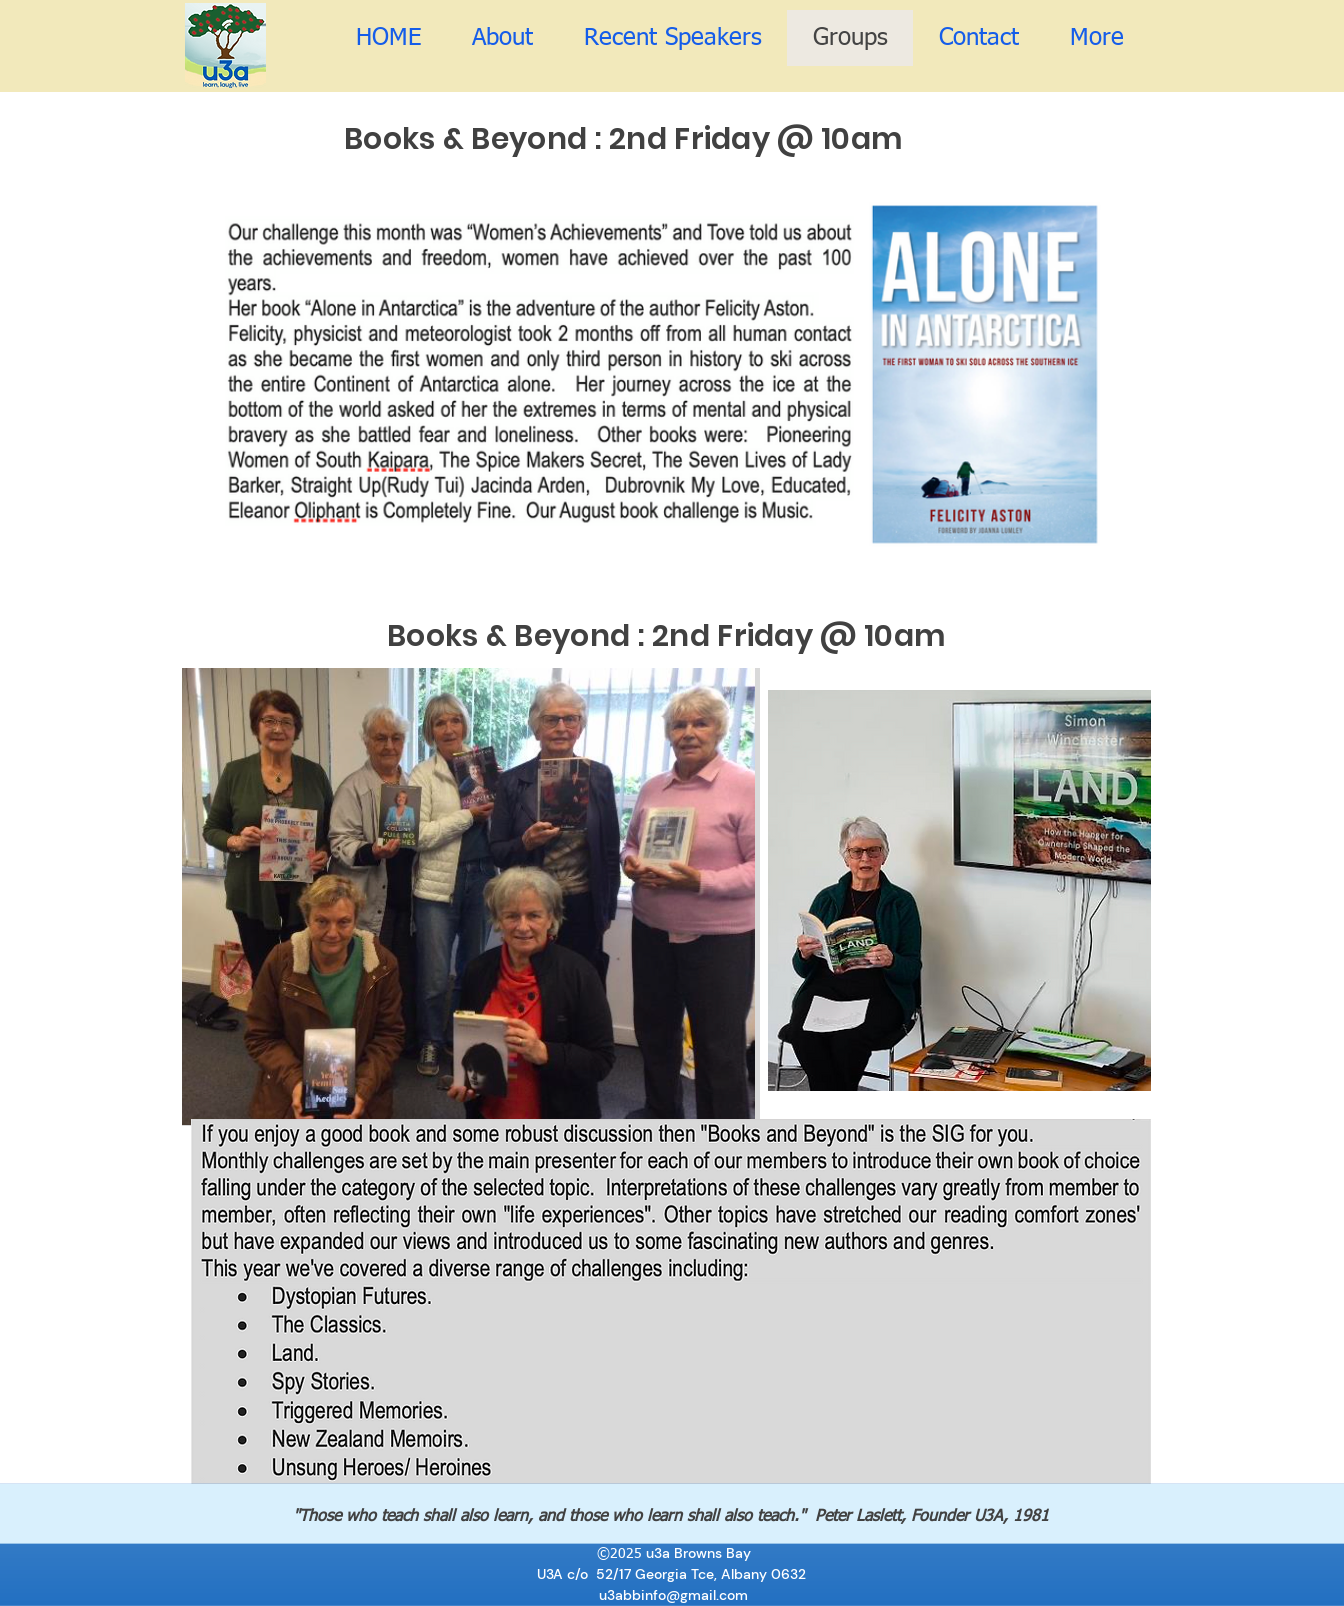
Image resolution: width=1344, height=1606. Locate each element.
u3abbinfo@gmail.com (673, 1594)
